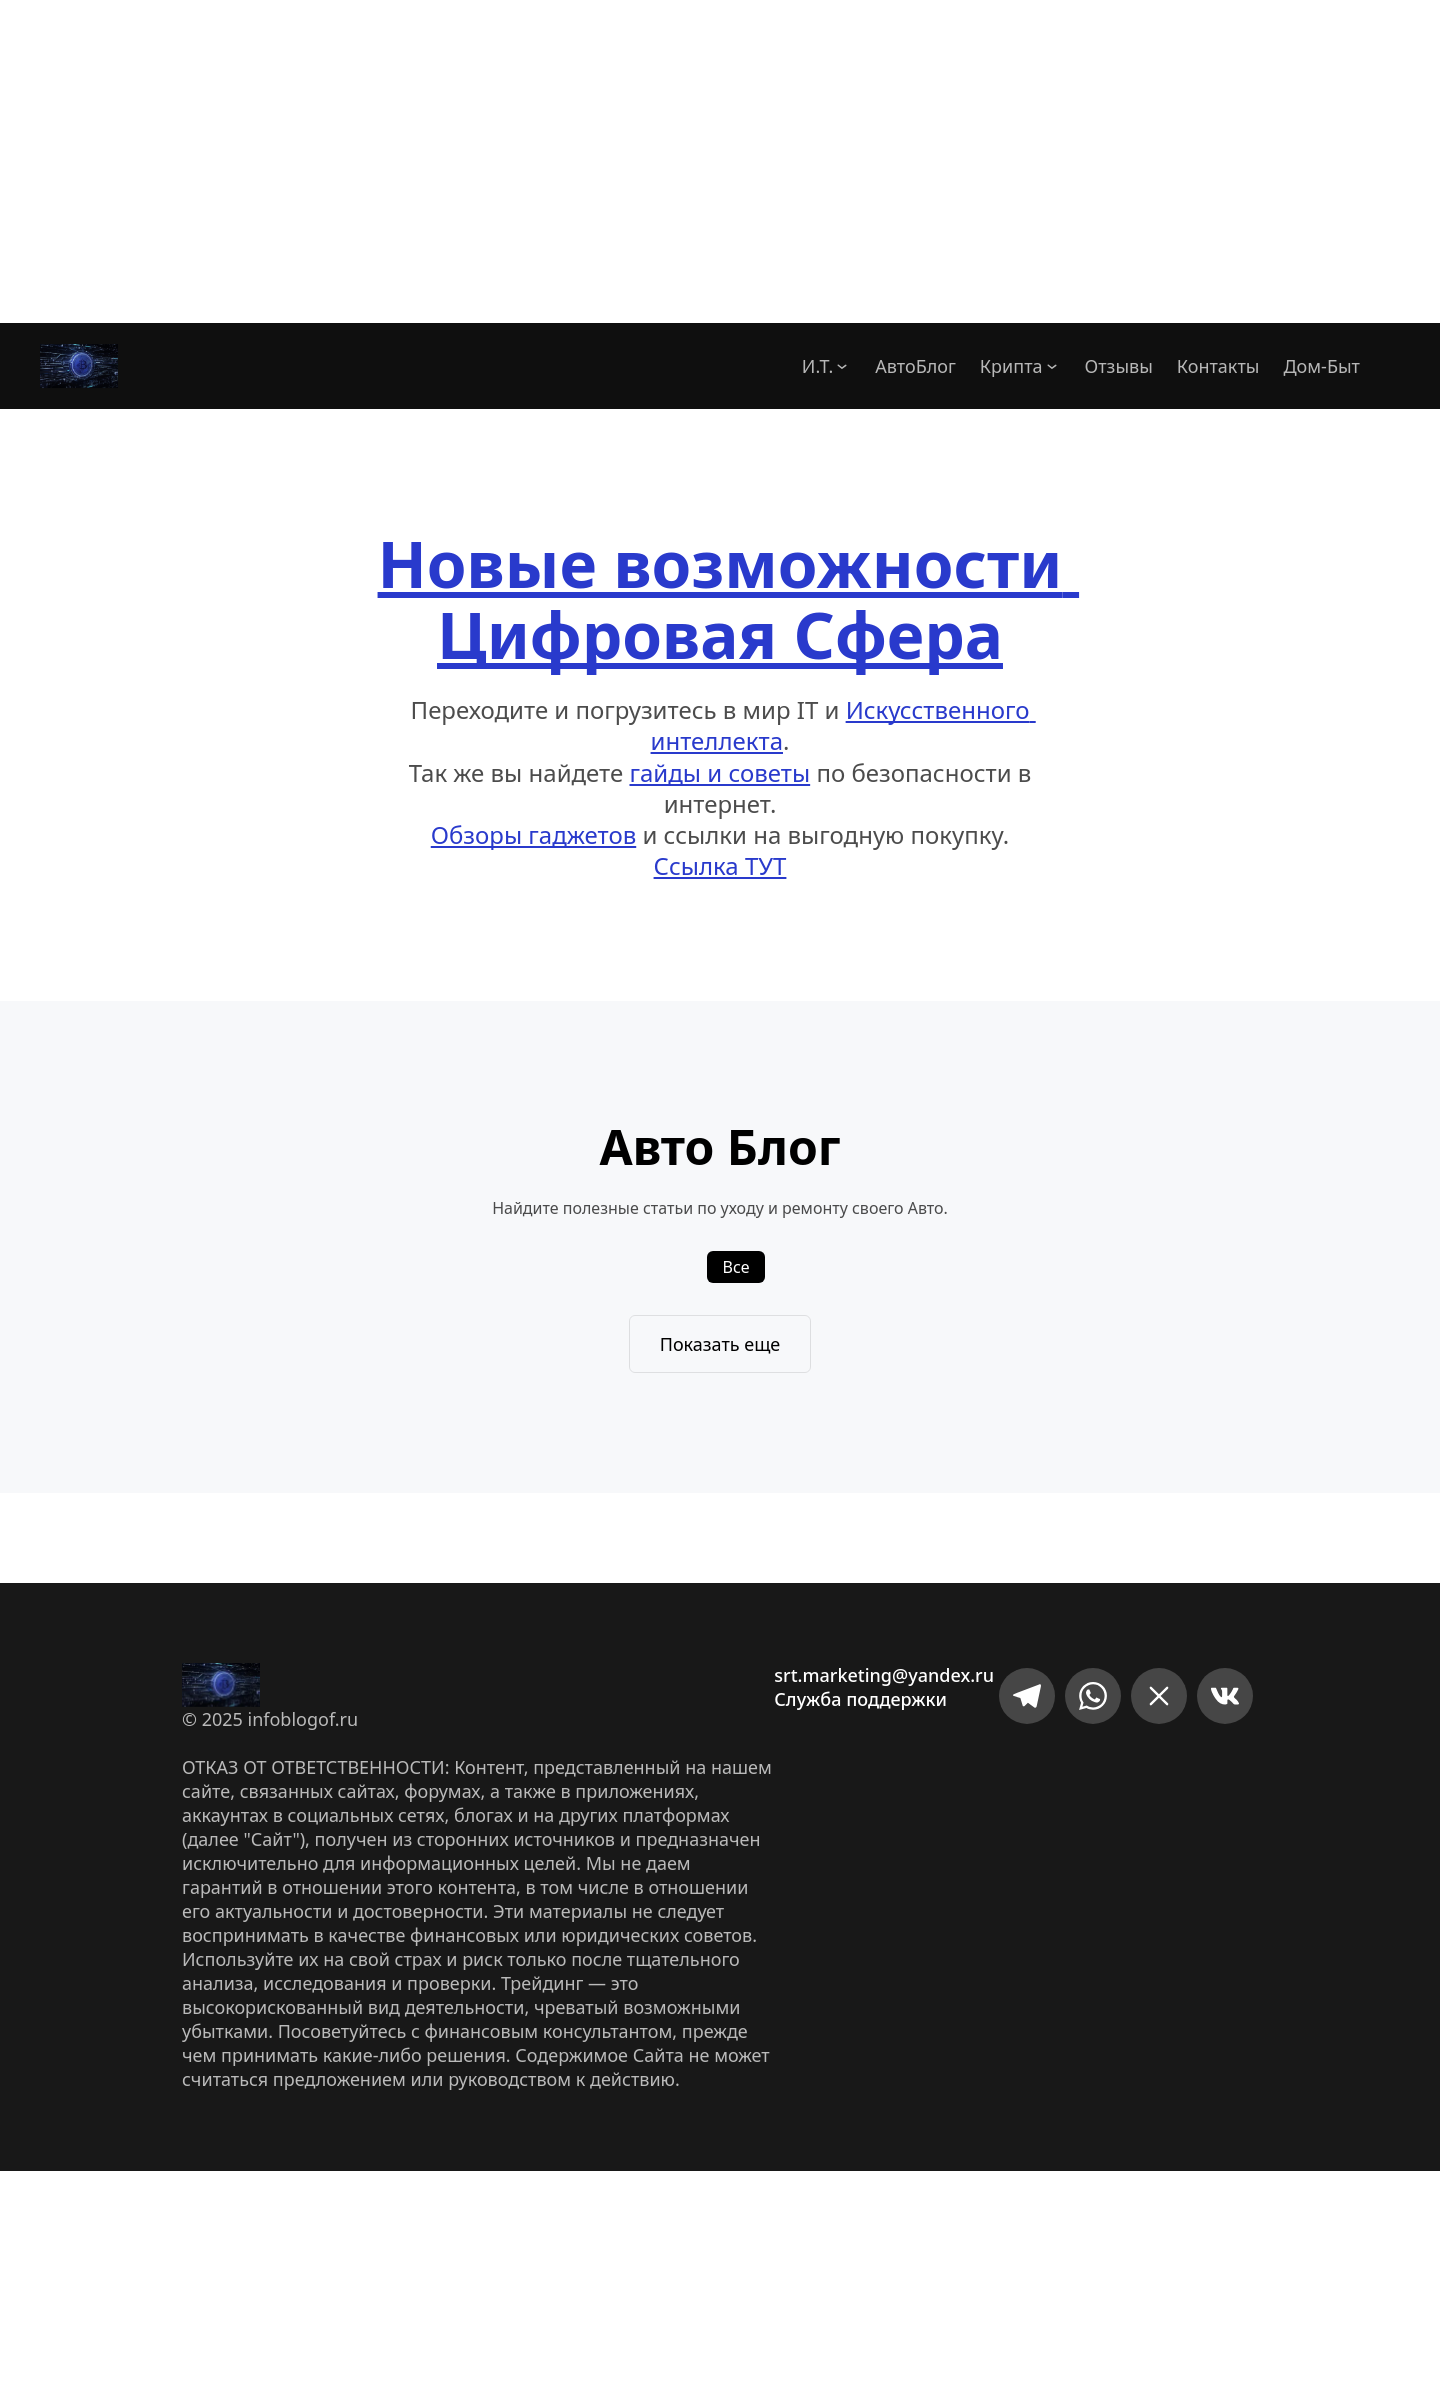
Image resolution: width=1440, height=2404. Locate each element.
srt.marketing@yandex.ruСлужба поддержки (884, 1687)
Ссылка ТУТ (720, 865)
